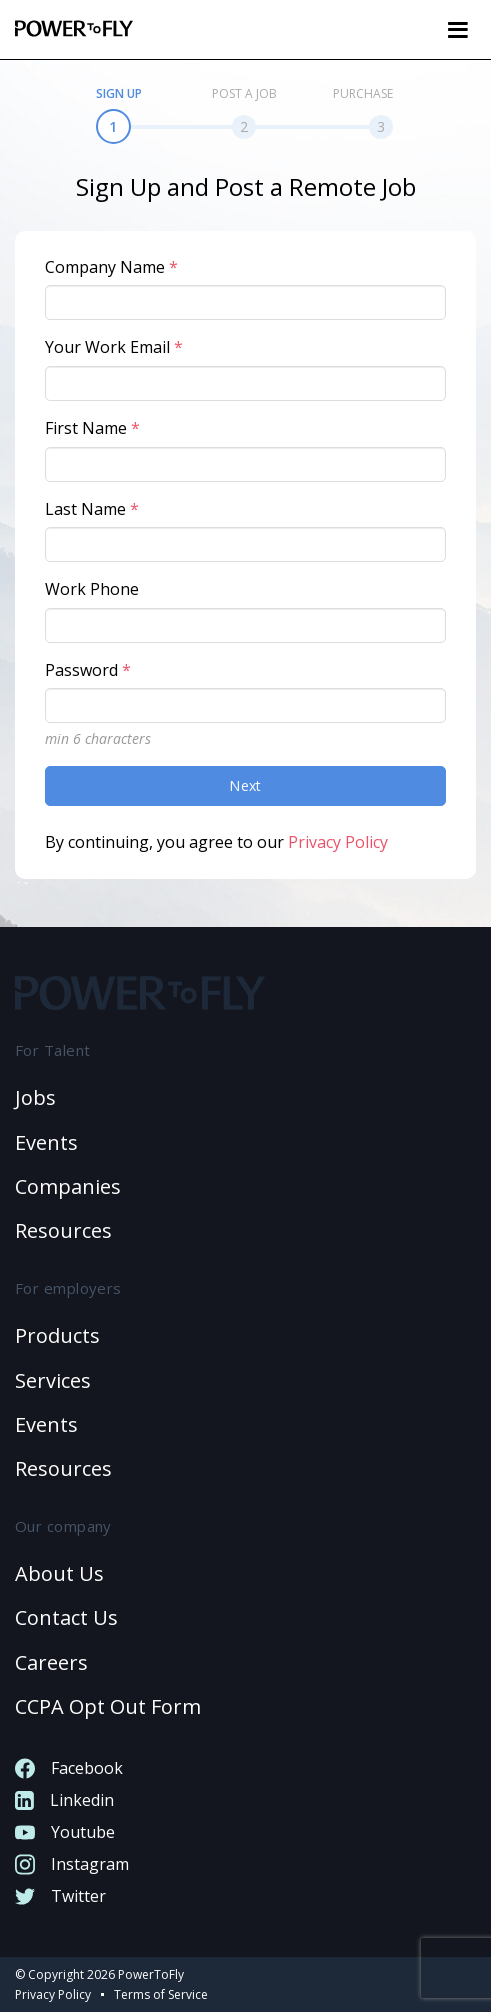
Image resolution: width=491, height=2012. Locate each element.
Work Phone (92, 589)
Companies (68, 1186)
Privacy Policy (338, 842)
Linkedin (64, 1800)
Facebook (69, 1768)
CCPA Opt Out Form (108, 1706)
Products (57, 1335)
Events (46, 1142)
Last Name (92, 509)
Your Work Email (114, 347)
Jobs (35, 1097)
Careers (51, 1662)
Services (53, 1380)
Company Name (111, 267)
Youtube (65, 1832)
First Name (92, 428)
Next (245, 785)
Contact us (66, 1617)
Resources (63, 1230)
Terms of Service (161, 1994)
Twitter (60, 1896)
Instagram (72, 1864)
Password (88, 670)
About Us (59, 1573)
